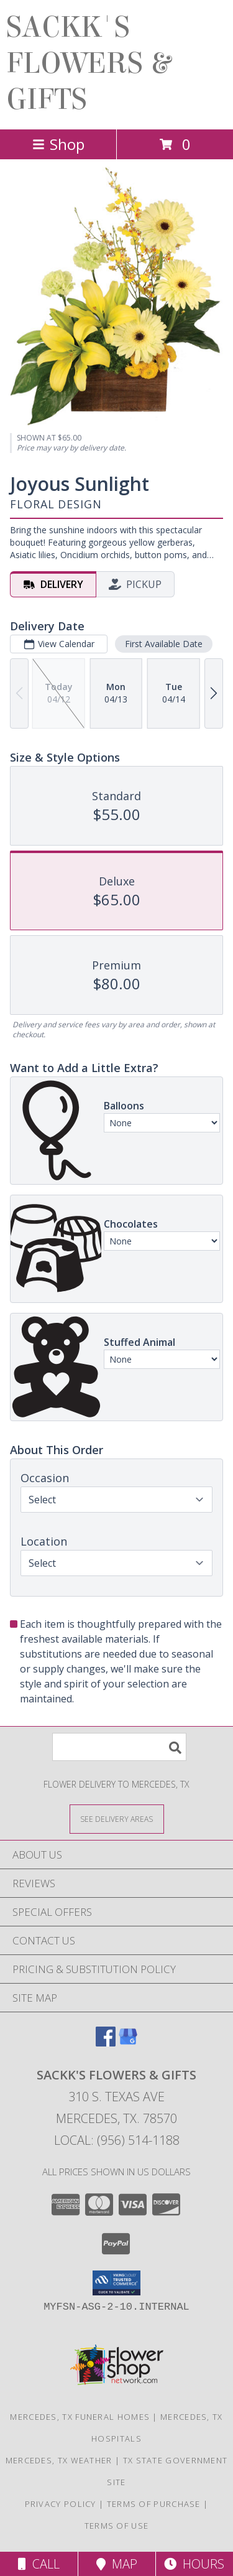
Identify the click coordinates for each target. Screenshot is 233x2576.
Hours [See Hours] (194, 2563)
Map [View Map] (116, 2563)
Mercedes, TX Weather (59, 2460)
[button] (116, 2282)
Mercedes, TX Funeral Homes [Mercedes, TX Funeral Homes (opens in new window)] (80, 2416)
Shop (58, 144)
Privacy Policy (60, 2503)
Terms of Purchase (154, 2503)
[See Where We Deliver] (117, 1818)
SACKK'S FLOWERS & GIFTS (88, 63)
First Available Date (164, 644)
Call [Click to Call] (39, 2563)
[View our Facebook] (106, 2042)
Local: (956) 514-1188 (117, 2140)
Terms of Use (117, 2525)
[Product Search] (119, 1747)
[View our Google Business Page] (128, 2042)
